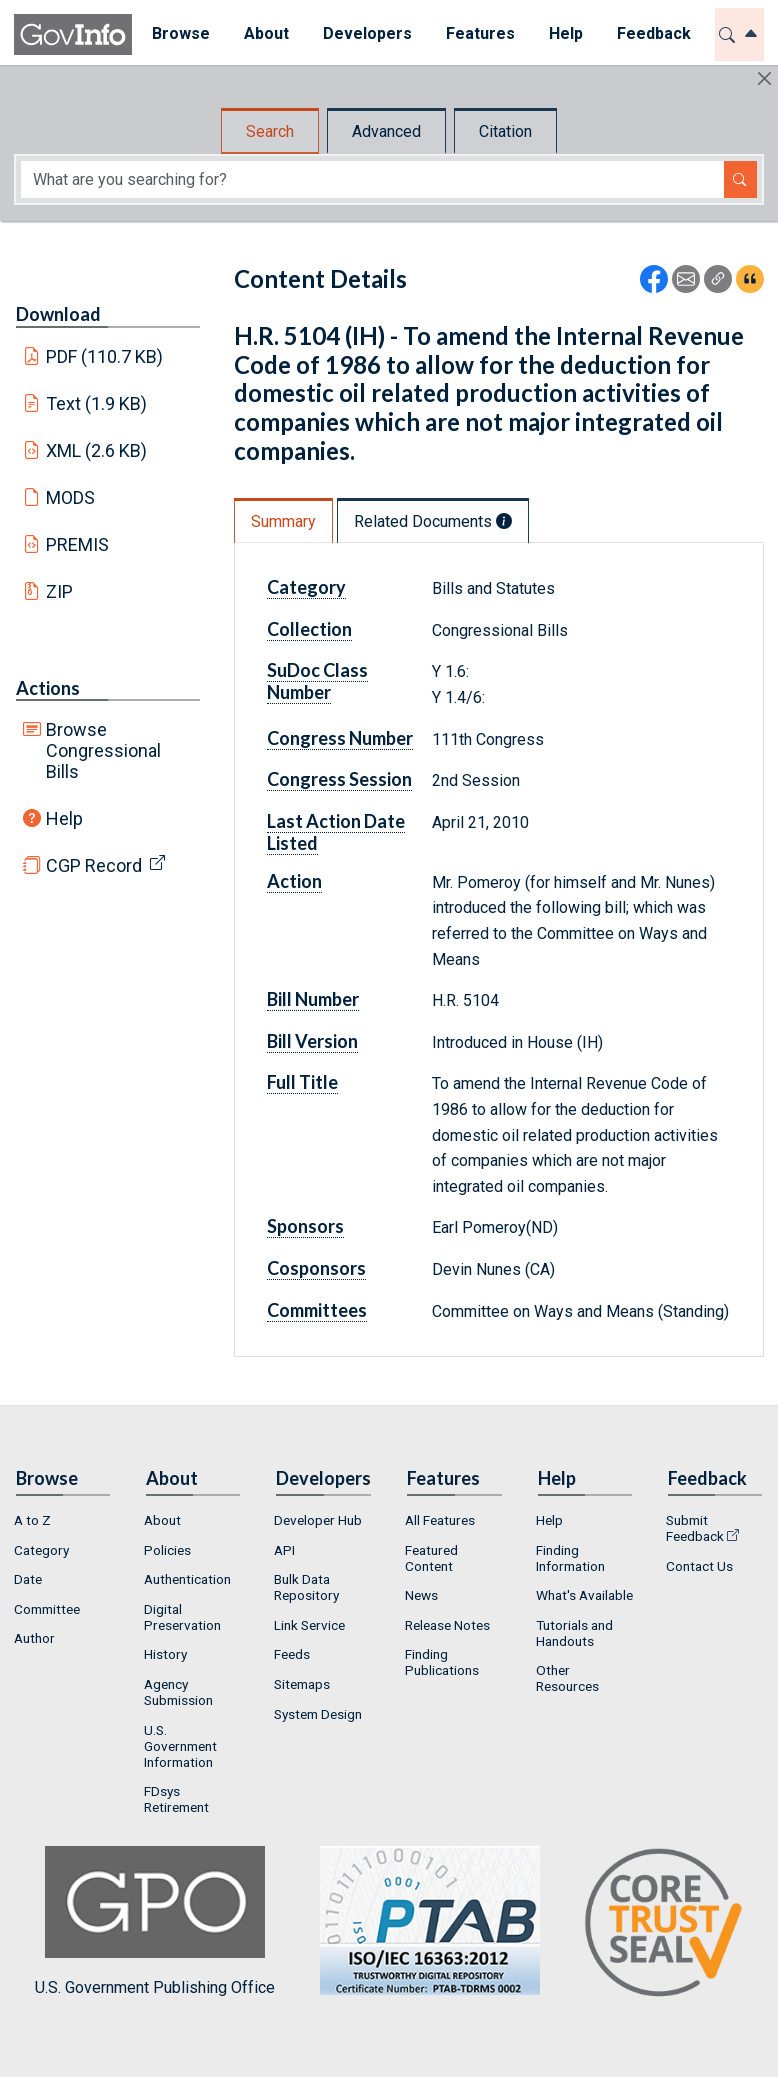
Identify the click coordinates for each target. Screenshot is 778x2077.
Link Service (309, 1625)
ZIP (59, 591)
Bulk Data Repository (306, 1587)
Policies (167, 1550)
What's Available (584, 1595)
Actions (48, 688)
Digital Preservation (182, 1617)
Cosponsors (316, 1268)
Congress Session (339, 779)
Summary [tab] (283, 521)
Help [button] (563, 33)
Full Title (302, 1082)
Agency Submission (178, 1692)
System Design (318, 1714)
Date (28, 1579)
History (165, 1654)
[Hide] (764, 78)
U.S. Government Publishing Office (420, 1921)
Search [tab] (270, 131)
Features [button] (477, 33)
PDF (105, 356)
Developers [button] (364, 33)
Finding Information (570, 1558)
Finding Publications (442, 1662)
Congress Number (340, 738)
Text (97, 403)
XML (97, 450)
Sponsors (305, 1226)
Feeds (292, 1654)
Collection (309, 629)
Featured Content (431, 1558)
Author (34, 1638)
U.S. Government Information (180, 1746)
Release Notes (447, 1625)
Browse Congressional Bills (103, 750)
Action (294, 881)
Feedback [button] (651, 33)
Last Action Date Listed (336, 832)
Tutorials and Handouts (574, 1633)
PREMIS (77, 544)
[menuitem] (178, 34)
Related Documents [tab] (433, 521)
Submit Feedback (695, 1528)
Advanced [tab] (386, 131)
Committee (47, 1609)
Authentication (187, 1579)
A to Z (32, 1520)
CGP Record (94, 865)
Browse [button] (178, 33)
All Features (440, 1520)
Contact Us (699, 1566)
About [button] (263, 33)
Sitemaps (302, 1684)
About (162, 1520)
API (284, 1550)
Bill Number (313, 999)
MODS (70, 497)
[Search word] (372, 179)
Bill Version (312, 1041)
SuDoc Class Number (317, 681)
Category (306, 587)
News (421, 1595)
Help (64, 818)
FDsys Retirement (176, 1799)
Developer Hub (318, 1520)
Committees (317, 1310)
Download (58, 314)
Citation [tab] (505, 131)
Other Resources (567, 1678)
